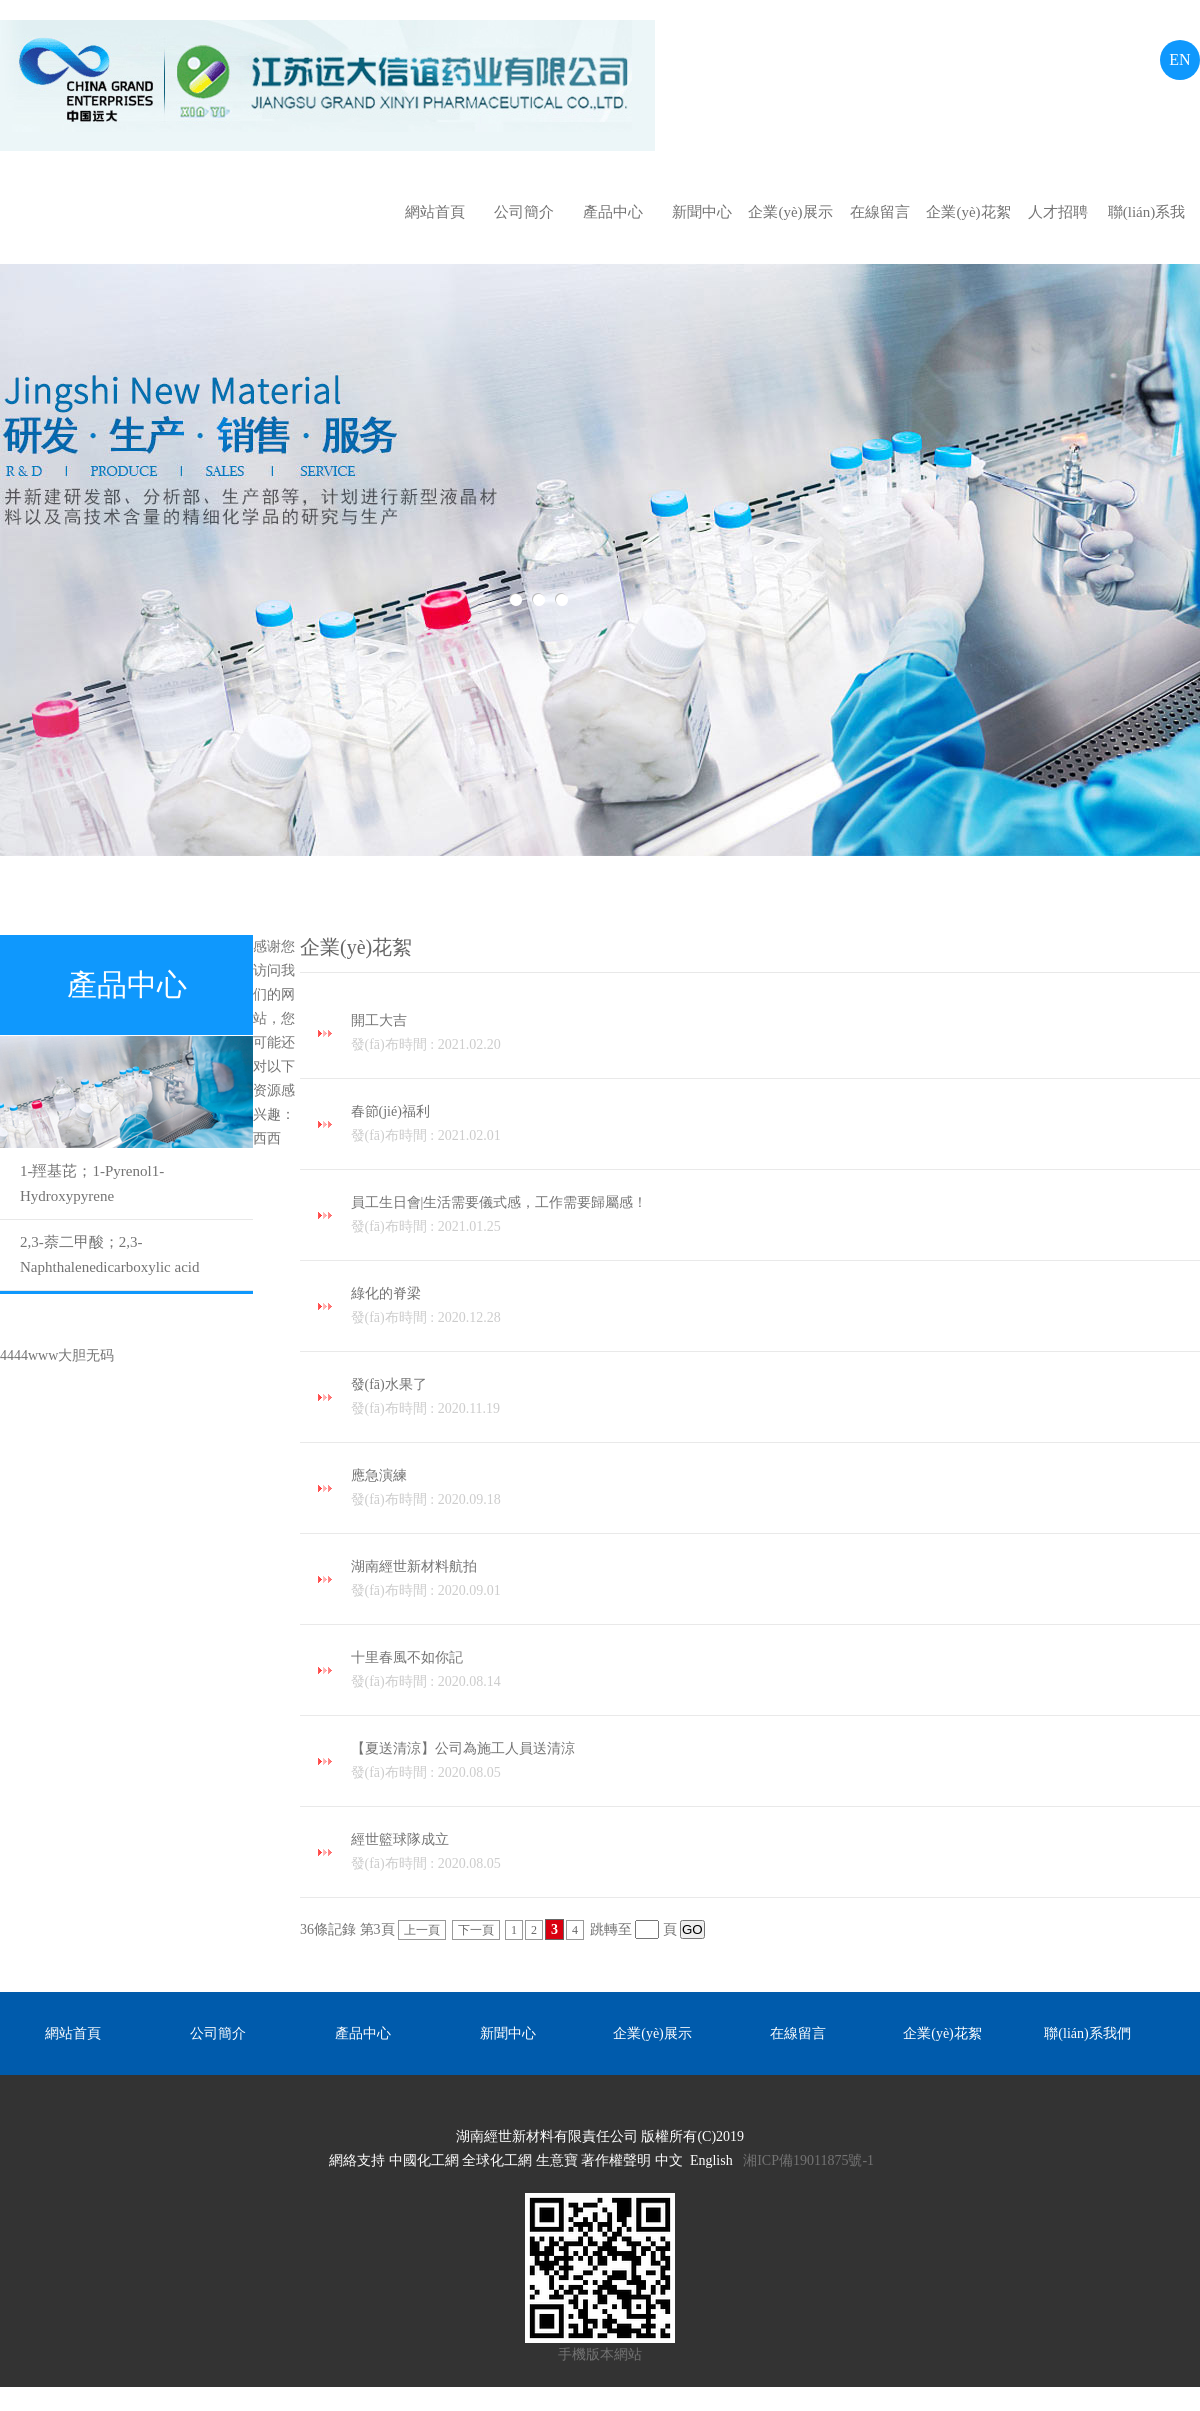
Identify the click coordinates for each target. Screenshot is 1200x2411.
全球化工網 (497, 2160)
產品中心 (613, 212)
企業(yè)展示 (790, 212)
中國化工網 (424, 2160)
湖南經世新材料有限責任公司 (547, 2136)
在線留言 (880, 212)
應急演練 (775, 1490)
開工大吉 (775, 1035)
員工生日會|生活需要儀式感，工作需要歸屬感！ (775, 1217)
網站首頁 (435, 212)
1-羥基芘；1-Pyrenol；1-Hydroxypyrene (92, 1183)
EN (1179, 59)
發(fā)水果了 (775, 1399)
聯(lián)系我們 (1146, 221)
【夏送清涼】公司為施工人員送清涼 (775, 1763)
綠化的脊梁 (775, 1308)
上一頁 (422, 1930)
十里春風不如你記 (775, 1672)
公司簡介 (524, 212)
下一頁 (476, 1930)
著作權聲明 (616, 2160)
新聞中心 (702, 212)
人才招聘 (1058, 212)
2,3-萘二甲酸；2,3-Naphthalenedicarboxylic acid (110, 1254)
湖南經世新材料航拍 (775, 1581)
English (711, 2160)
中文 (669, 2160)
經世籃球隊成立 (775, 1854)
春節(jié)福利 (775, 1126)
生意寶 (557, 2160)
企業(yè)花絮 (968, 212)
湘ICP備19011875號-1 (808, 2160)
